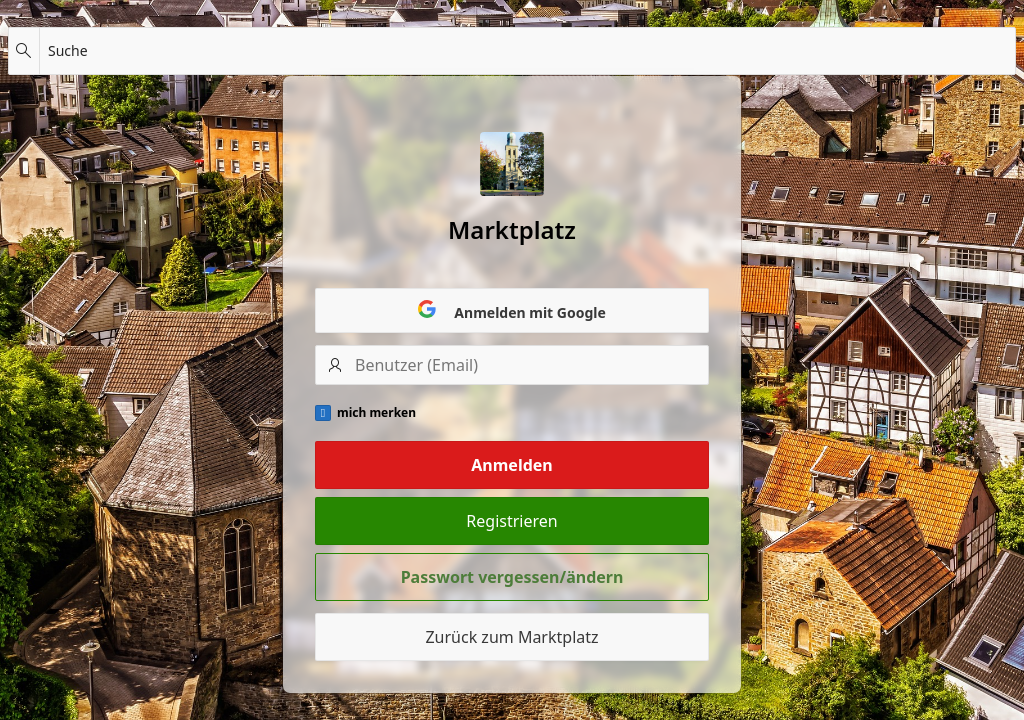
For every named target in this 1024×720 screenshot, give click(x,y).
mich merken (376, 413)
